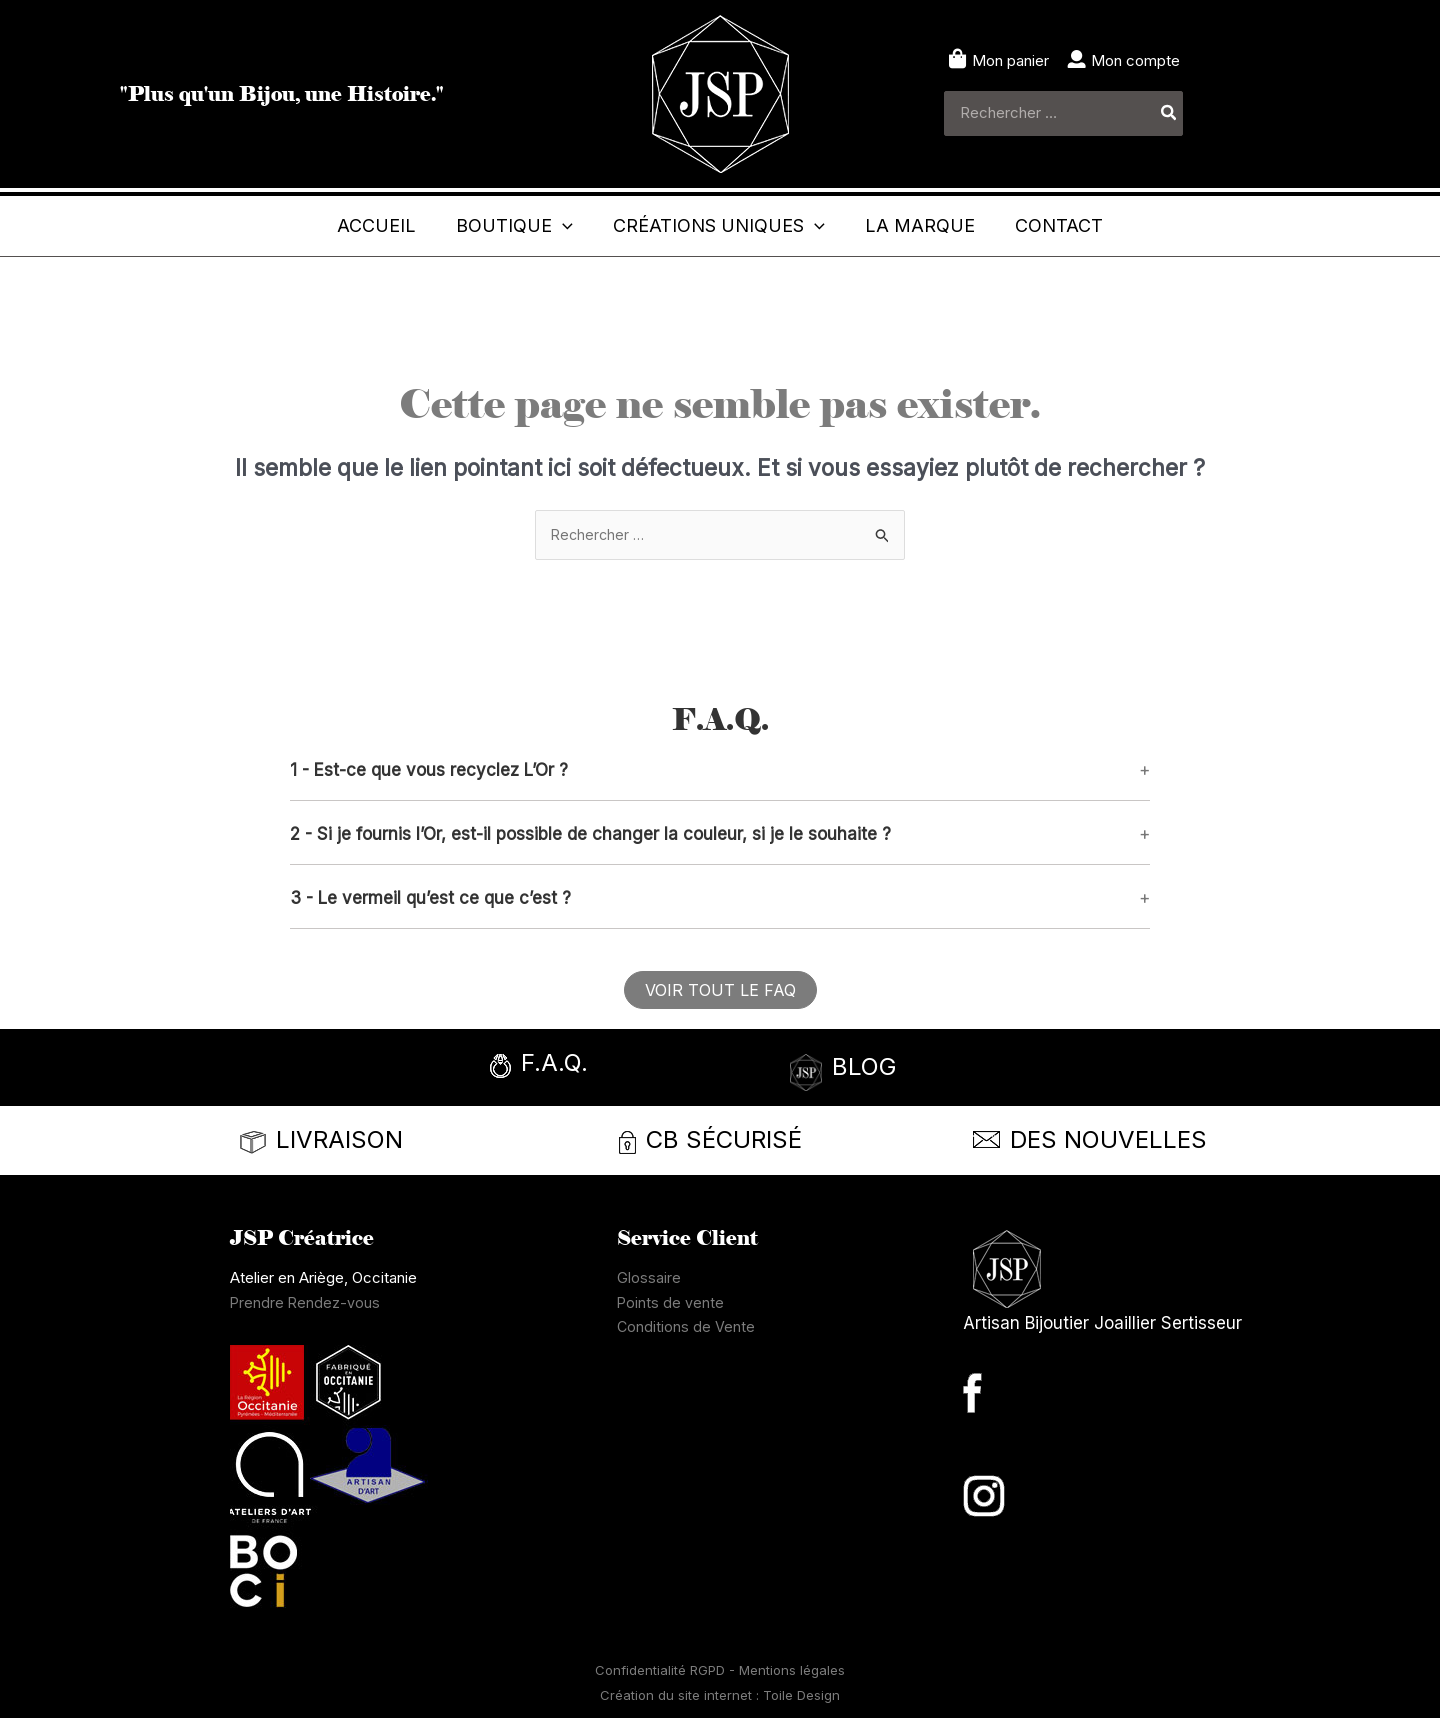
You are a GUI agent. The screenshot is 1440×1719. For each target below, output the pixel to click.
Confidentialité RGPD (662, 1672)
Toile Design (801, 1696)
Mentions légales (792, 1672)
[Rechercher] (1169, 113)
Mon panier (1010, 60)
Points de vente (671, 1303)
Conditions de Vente (686, 1328)
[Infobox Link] (595, 1070)
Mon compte (1135, 60)
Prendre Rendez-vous (306, 1303)
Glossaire (649, 1278)
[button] (494, 226)
